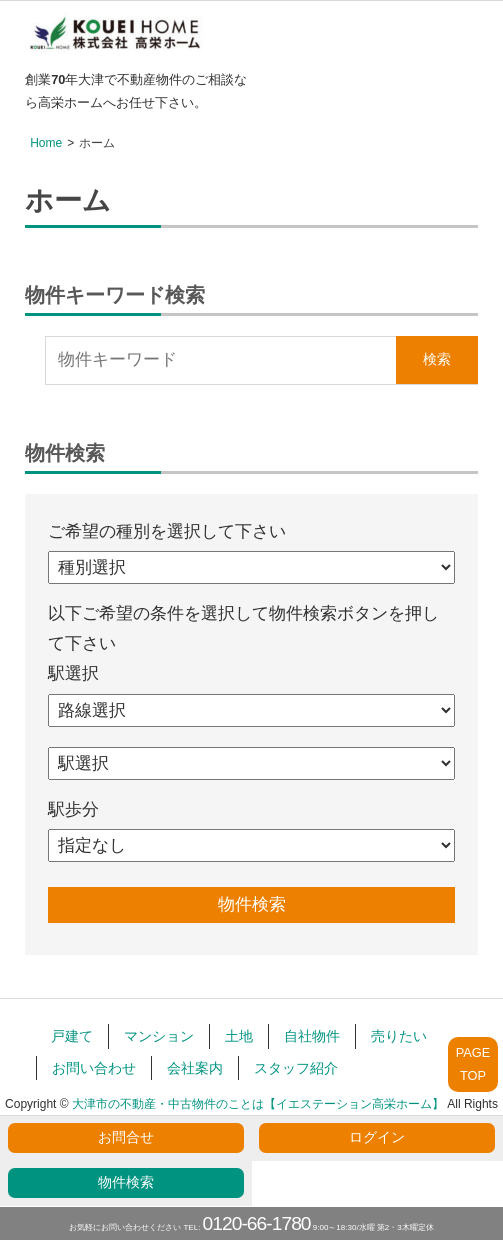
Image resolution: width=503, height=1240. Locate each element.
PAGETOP (473, 1063)
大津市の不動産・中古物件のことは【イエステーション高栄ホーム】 (258, 1104)
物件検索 (126, 1182)
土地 (239, 1036)
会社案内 (195, 1068)
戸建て (72, 1036)
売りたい (399, 1036)
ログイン (377, 1137)
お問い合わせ (94, 1068)
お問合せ (126, 1137)
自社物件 (312, 1036)
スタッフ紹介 (296, 1068)
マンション (159, 1036)
